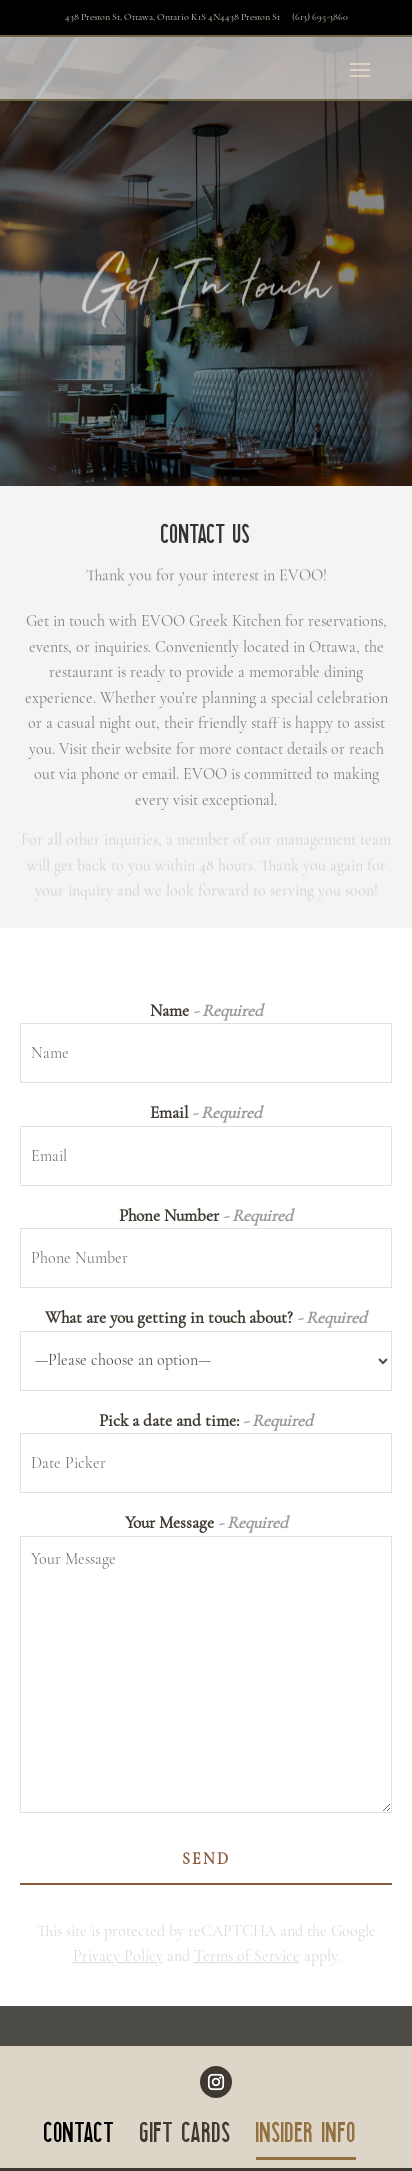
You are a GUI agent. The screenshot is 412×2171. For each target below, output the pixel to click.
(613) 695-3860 (320, 17)
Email (206, 1112)
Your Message (206, 1522)
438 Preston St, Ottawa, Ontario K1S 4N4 (173, 17)
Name (206, 1010)
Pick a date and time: (206, 1420)
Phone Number (206, 1215)
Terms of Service (247, 1956)
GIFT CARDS (185, 2137)
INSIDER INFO (306, 2137)
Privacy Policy (118, 1956)
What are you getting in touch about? (206, 1317)
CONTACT (79, 2137)
